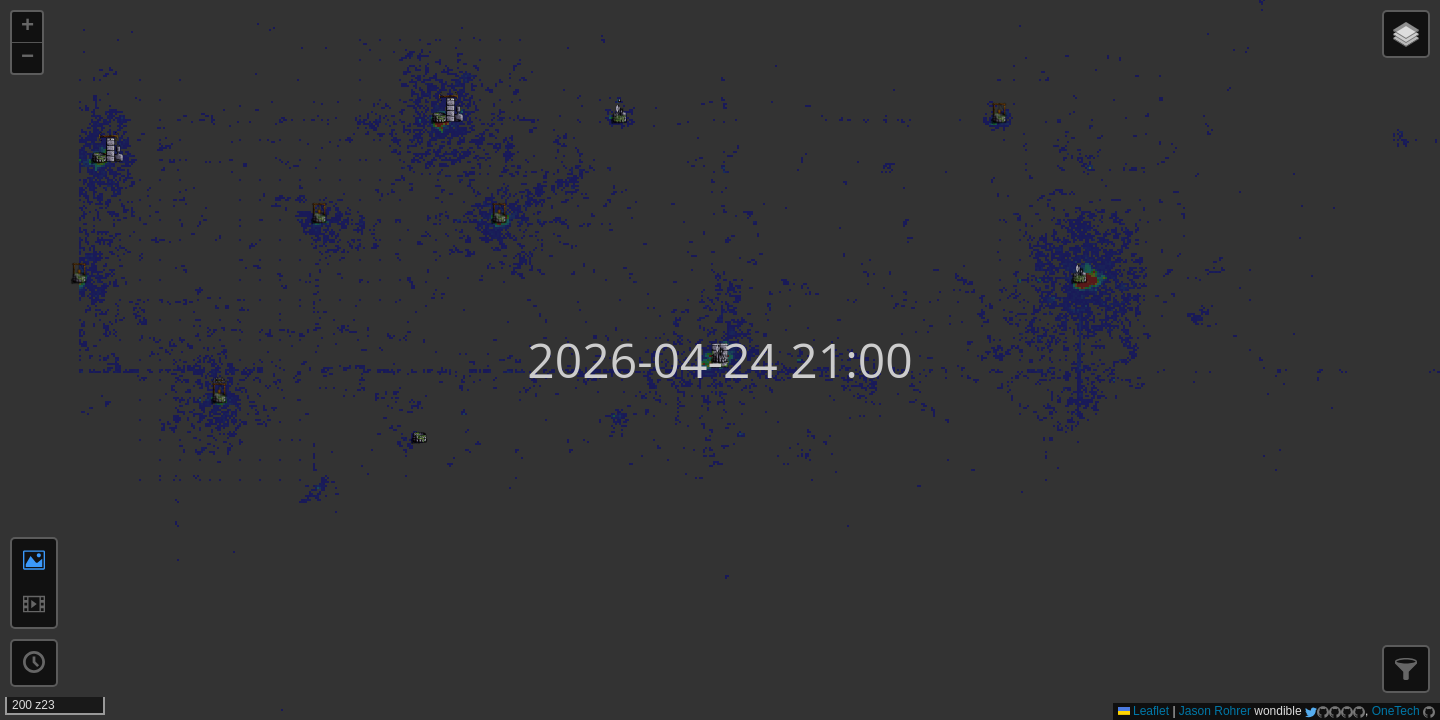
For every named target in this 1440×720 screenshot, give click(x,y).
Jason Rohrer (1215, 711)
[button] (27, 27)
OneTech (1396, 711)
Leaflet (1143, 711)
